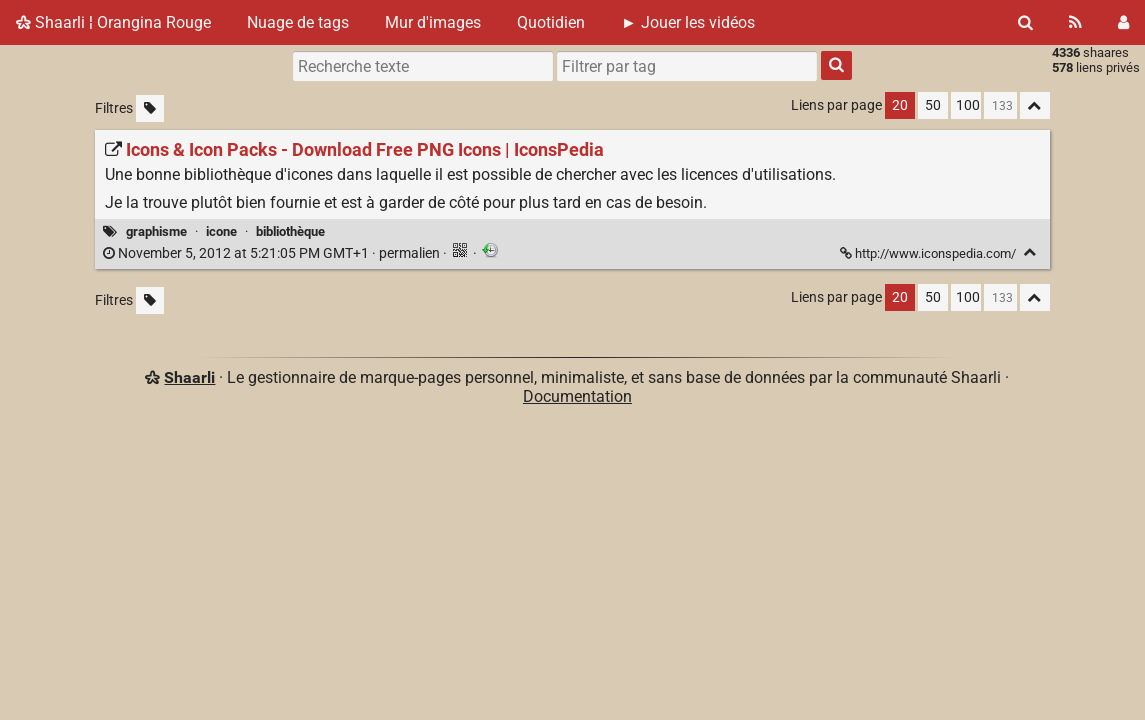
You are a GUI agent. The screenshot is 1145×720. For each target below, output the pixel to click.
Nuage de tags (298, 22)
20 (900, 105)
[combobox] (687, 66)
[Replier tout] (1035, 105)
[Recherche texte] (423, 66)
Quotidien (551, 22)
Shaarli (189, 377)
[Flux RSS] (1075, 22)
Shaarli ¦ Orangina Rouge (113, 22)
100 (968, 105)
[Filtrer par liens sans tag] (150, 108)
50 (933, 105)
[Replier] (1030, 252)
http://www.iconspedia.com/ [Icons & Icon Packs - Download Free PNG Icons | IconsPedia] (929, 253)
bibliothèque (290, 231)
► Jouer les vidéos (688, 22)
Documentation (577, 396)
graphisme (156, 231)
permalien (273, 253)
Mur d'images (433, 22)
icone (221, 231)
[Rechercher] (1025, 22)
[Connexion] (1123, 22)
